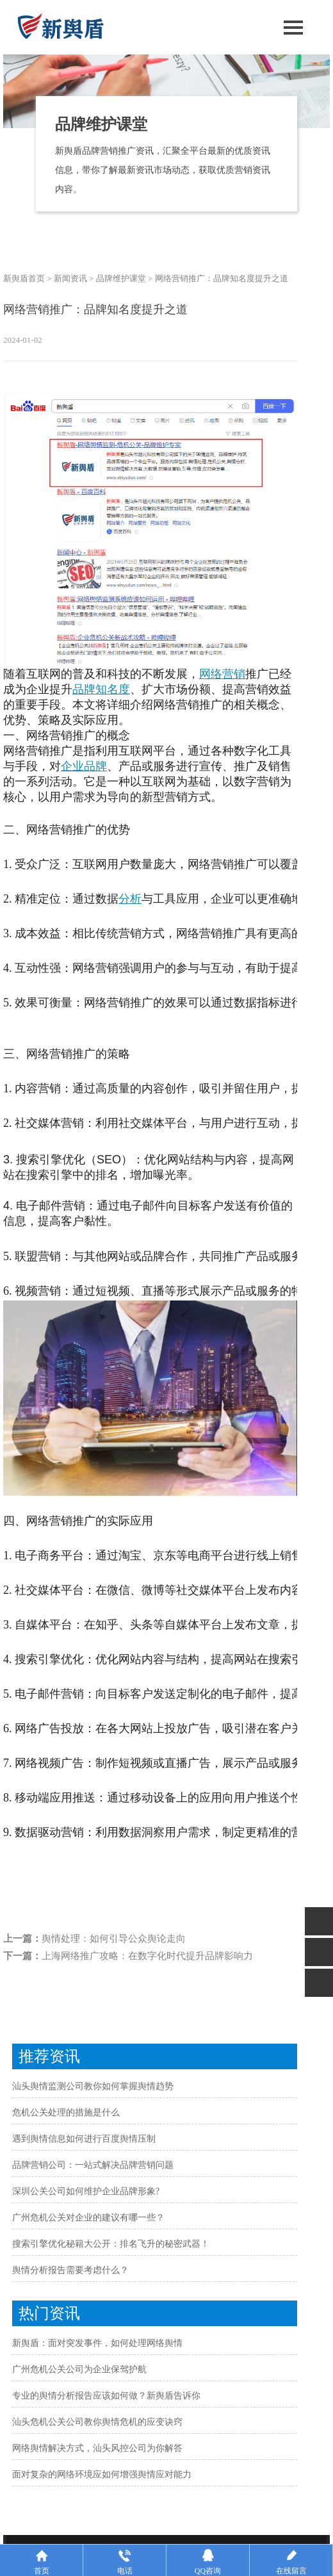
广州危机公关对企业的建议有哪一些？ (88, 2217)
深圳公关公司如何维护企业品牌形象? (85, 2191)
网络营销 (222, 674)
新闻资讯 (70, 278)
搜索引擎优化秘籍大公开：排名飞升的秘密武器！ (110, 2244)
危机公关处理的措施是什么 (66, 2112)
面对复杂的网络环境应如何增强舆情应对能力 (101, 2474)
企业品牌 (84, 766)
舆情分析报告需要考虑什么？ (70, 2270)
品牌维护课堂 (121, 278)
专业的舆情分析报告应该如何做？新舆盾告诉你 (106, 2395)
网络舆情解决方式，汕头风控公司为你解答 (97, 2448)
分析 (130, 898)
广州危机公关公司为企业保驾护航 (79, 2369)
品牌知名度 (101, 689)
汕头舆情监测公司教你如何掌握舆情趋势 (93, 2086)
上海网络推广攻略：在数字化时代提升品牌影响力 (147, 1956)
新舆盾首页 (24, 278)
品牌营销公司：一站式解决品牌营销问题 (93, 2165)
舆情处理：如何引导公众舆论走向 (114, 1938)
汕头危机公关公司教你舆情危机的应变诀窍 (97, 2422)
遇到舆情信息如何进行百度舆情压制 (84, 2139)
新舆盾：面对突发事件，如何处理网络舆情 (97, 2343)
